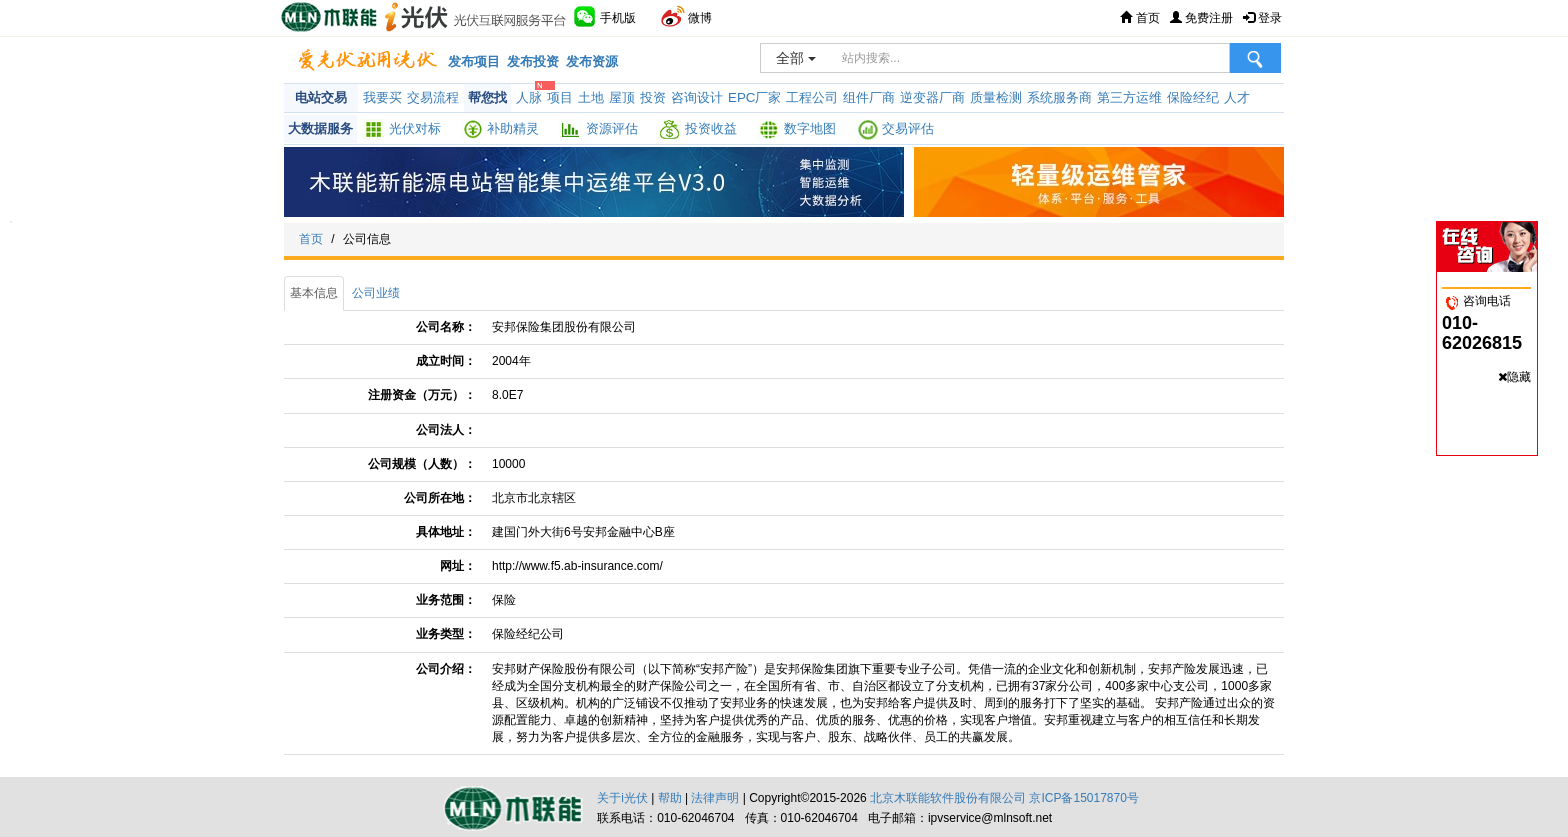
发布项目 (474, 61)
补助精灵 (513, 128)
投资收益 (711, 128)
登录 (1262, 18)
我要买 (382, 97)
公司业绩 (376, 293)
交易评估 (908, 128)
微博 (686, 16)
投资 (653, 97)
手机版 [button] (604, 16)
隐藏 (1519, 377)
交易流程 (433, 97)
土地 (591, 97)
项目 (560, 97)
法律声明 (715, 798)
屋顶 (622, 97)
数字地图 (810, 128)
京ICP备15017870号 (1083, 798)
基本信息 (314, 293)
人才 (1237, 97)
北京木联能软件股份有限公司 (948, 798)
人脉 (529, 97)
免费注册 (1201, 18)
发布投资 (533, 61)
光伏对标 (415, 128)
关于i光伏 (622, 798)
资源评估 (612, 128)
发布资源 (592, 61)
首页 (1139, 18)
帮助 (670, 798)
